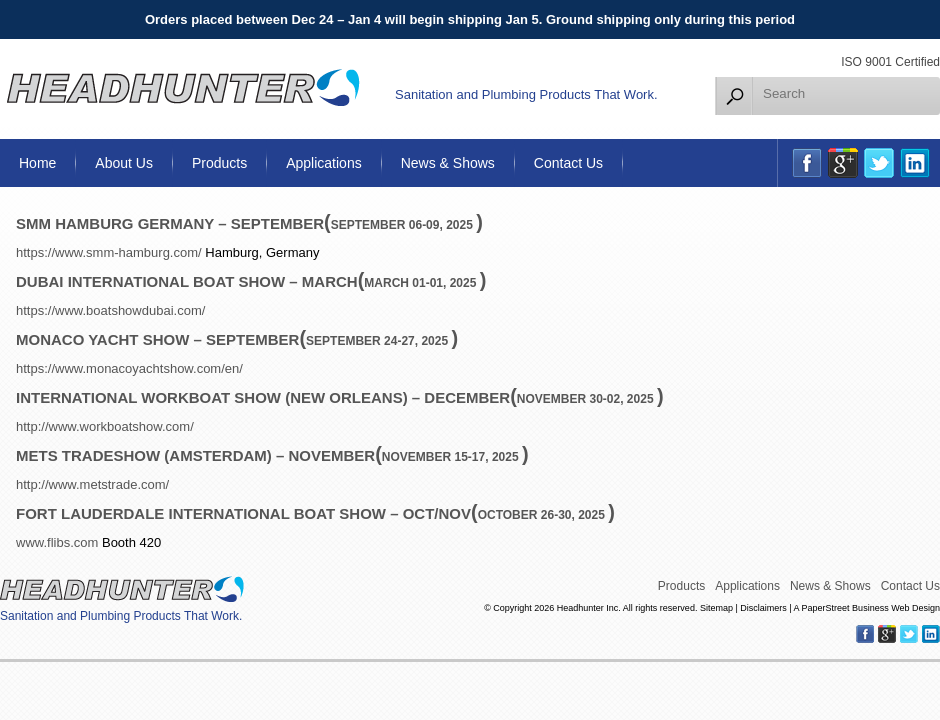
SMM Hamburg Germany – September (170, 223)
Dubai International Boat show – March (187, 281)
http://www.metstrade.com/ (92, 484)
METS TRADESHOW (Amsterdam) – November (195, 455)
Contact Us (568, 163)
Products (219, 163)
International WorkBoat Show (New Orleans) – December (263, 397)
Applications (324, 163)
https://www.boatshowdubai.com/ (110, 310)
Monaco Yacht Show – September (157, 339)
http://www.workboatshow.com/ (105, 426)
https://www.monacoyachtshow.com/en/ (129, 368)
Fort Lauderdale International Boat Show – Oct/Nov (243, 513)
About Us (124, 163)
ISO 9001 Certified (890, 62)
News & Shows (448, 163)
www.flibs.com (57, 542)
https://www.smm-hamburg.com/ (109, 252)
